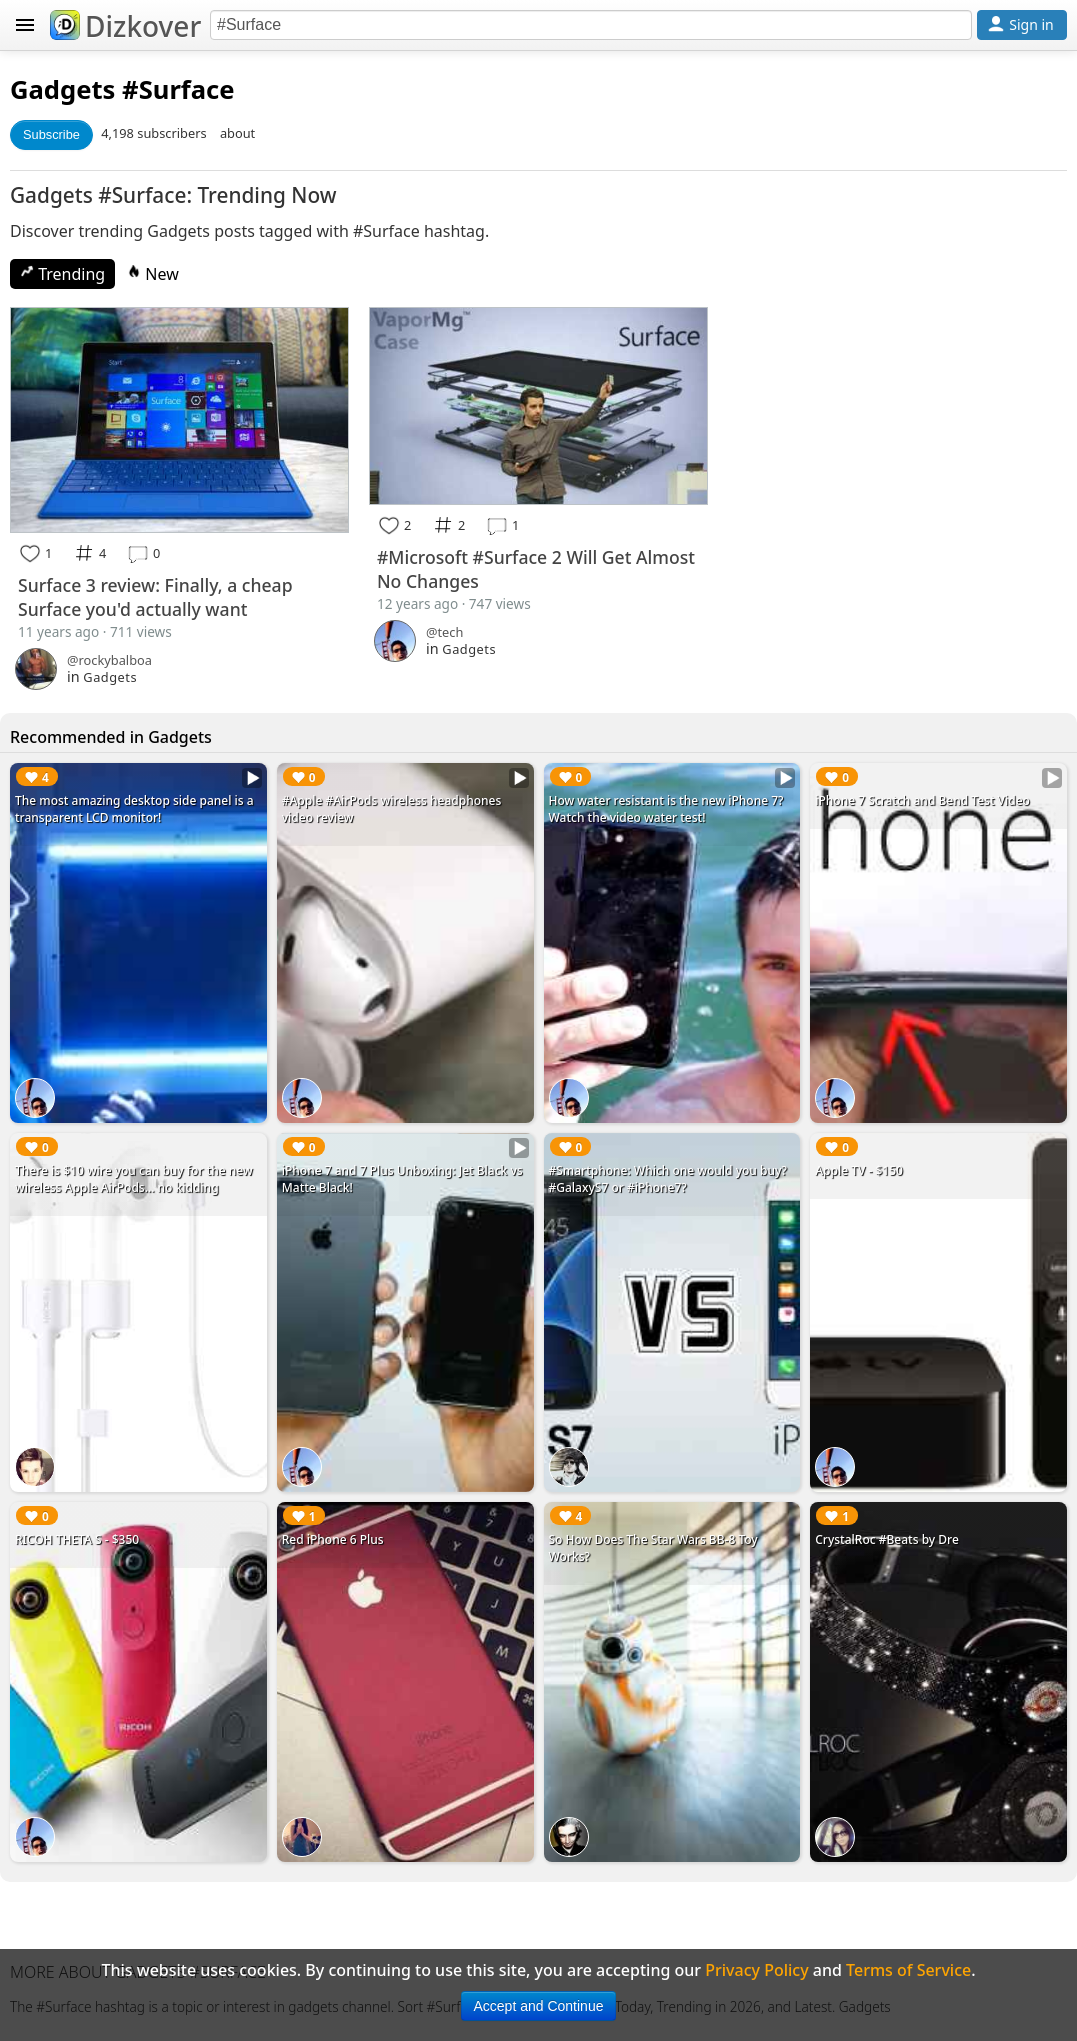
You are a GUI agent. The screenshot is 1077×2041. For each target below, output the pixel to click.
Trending (62, 274)
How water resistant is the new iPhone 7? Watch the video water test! (666, 809)
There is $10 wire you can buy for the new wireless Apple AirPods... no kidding (134, 1179)
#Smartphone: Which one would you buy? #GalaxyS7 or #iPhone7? (668, 1179)
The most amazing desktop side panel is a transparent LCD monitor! (134, 809)
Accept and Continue (539, 2006)
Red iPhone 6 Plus (333, 1539)
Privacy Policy (756, 1970)
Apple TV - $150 (859, 1170)
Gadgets (62, 89)
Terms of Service (908, 1970)
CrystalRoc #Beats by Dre (887, 1539)
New (153, 274)
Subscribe (51, 134)
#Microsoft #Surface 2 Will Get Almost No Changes (536, 569)
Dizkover (125, 26)
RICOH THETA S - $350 (77, 1539)
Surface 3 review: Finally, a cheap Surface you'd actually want (155, 597)
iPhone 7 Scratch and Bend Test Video (922, 800)
